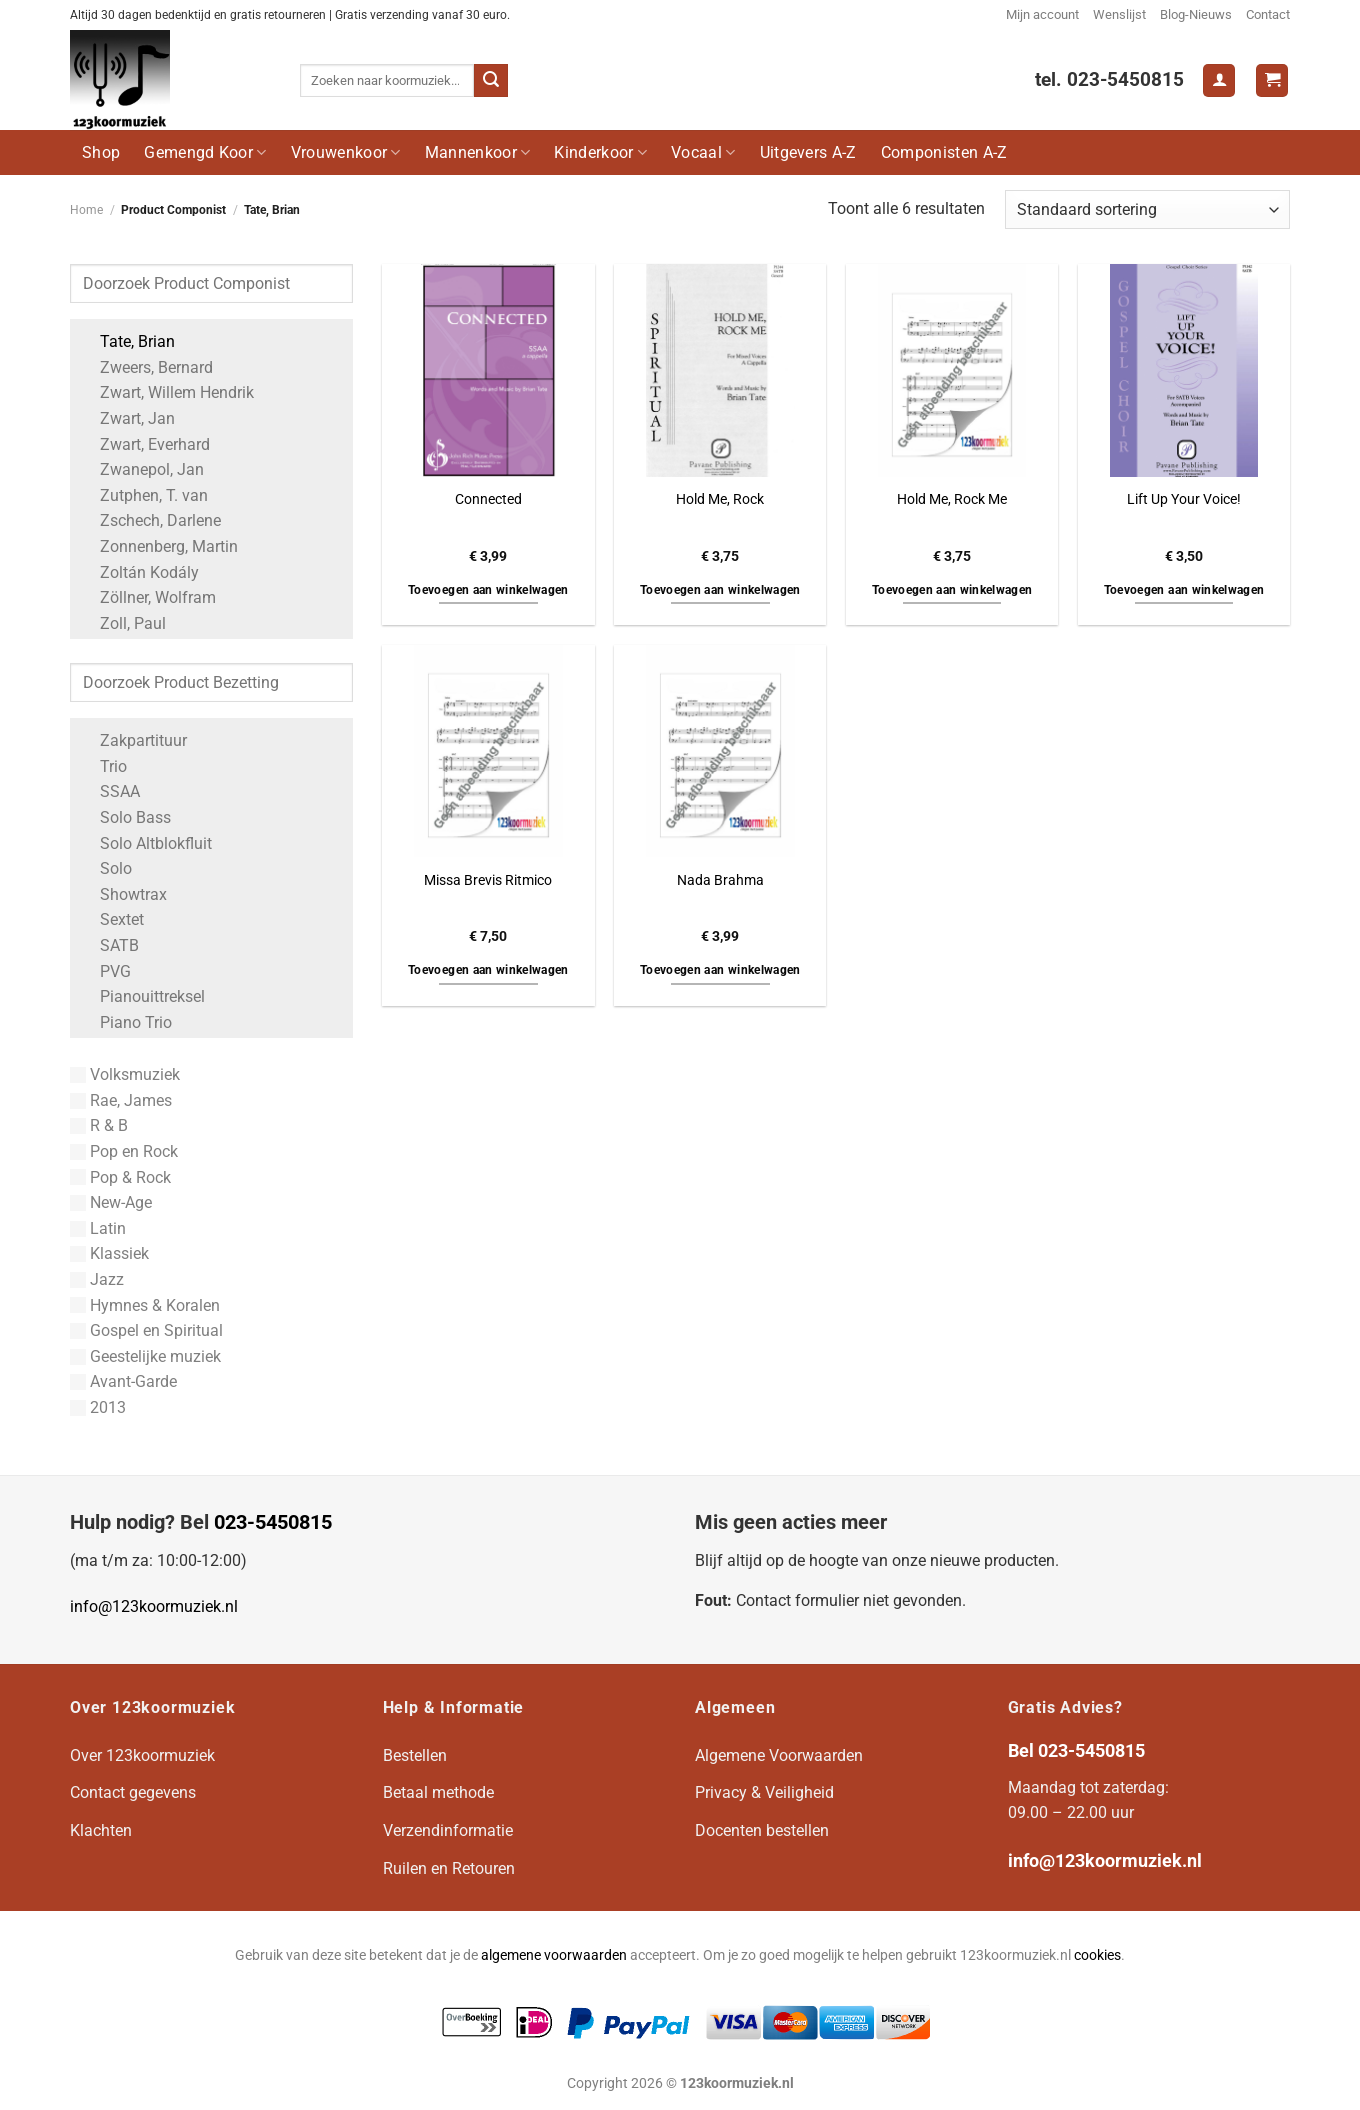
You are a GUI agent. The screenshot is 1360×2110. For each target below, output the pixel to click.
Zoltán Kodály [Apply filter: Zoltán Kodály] (139, 572)
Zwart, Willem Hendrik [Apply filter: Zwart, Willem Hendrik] (167, 392)
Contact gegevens (133, 1792)
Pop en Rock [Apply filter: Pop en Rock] (124, 1151)
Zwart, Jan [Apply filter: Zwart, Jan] (127, 418)
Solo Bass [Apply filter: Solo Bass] (125, 817)
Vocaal (703, 152)
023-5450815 (273, 1522)
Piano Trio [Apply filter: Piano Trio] (126, 1022)
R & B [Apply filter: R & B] (99, 1125)
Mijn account (1042, 14)
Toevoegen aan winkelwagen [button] (488, 590)
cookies (1097, 1955)
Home (86, 210)
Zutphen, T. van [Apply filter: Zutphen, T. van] (144, 495)
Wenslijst (1119, 14)
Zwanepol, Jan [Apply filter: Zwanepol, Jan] (142, 469)
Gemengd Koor (205, 152)
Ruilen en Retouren (449, 1868)
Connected (488, 499)
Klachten (101, 1830)
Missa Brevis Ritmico (488, 880)
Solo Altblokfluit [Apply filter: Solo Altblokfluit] (146, 843)
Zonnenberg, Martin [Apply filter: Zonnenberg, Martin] (159, 546)
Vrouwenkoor (346, 152)
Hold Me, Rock (720, 499)
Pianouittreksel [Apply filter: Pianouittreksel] (142, 996)
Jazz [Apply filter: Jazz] (97, 1279)
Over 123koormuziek (142, 1755)
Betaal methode (438, 1792)
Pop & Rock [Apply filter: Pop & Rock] (120, 1177)
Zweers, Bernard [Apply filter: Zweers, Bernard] (146, 367)
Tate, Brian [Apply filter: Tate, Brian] (127, 341)
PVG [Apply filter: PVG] (105, 971)
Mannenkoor (478, 152)
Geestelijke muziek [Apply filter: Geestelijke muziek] (145, 1356)
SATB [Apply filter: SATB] (109, 945)
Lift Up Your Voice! (1184, 499)
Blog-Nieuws (1196, 14)
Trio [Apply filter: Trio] (103, 766)
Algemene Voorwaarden (779, 1755)
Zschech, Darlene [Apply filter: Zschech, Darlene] (150, 520)
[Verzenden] (491, 81)
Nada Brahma (720, 880)
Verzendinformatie (448, 1830)
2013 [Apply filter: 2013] (98, 1407)
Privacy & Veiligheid (764, 1792)
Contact (1268, 14)
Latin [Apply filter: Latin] (98, 1228)
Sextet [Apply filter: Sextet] (112, 919)
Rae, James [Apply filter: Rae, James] (121, 1100)
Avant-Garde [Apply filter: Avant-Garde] (123, 1381)
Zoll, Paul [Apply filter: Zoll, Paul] (123, 623)
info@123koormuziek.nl (154, 1606)
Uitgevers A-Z (808, 152)
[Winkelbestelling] (1147, 209)
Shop (101, 152)
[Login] (1219, 80)
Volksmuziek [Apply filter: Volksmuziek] (125, 1074)
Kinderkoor (600, 152)
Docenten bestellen (762, 1830)
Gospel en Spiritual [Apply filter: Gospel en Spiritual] (146, 1330)
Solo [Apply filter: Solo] (106, 868)
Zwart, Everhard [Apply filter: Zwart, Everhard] (145, 444)
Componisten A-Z (944, 152)
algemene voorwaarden (554, 1955)
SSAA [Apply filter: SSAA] (110, 791)
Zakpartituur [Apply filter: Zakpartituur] (133, 740)
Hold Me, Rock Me (952, 499)
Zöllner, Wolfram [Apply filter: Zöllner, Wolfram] (148, 597)
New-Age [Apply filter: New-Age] (111, 1202)
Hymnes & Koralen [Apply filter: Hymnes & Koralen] (145, 1305)
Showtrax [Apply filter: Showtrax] (123, 894)
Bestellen (415, 1755)
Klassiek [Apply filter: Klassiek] (109, 1253)
